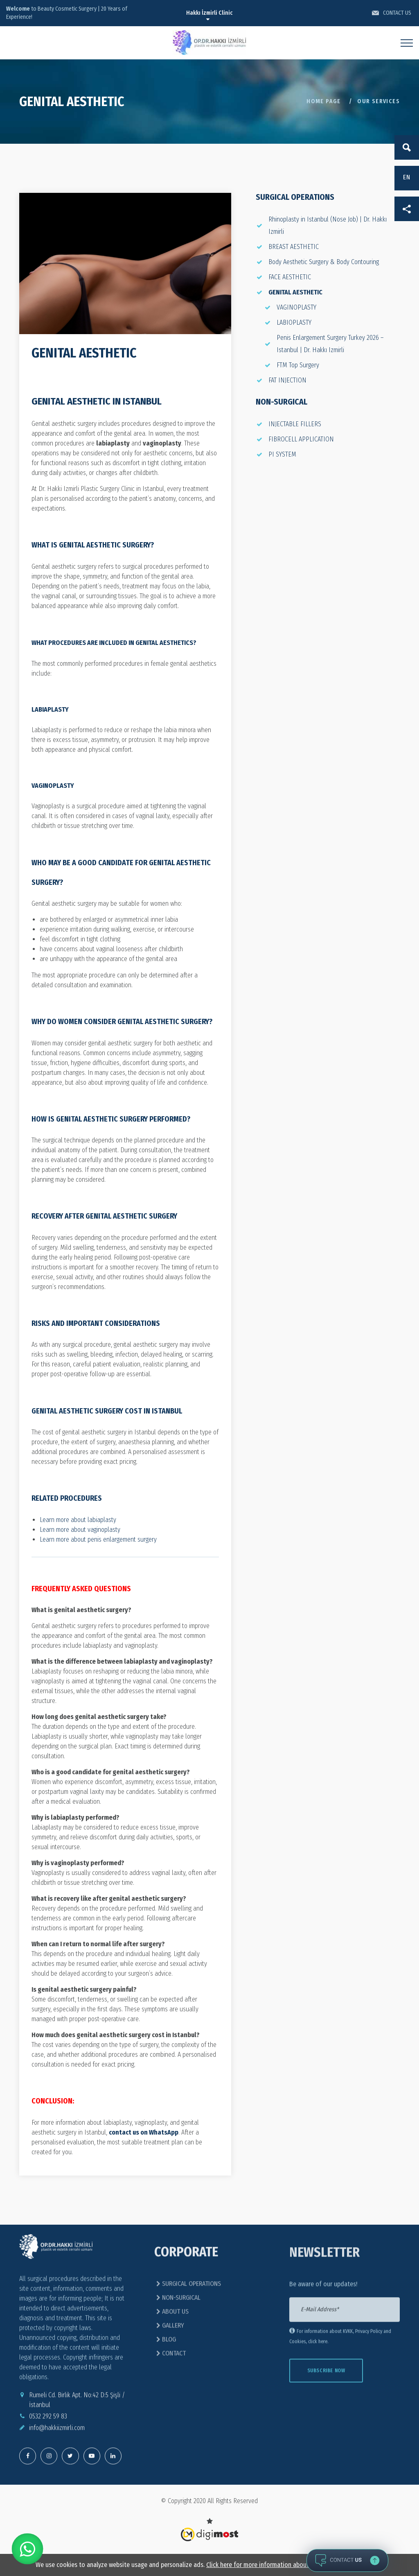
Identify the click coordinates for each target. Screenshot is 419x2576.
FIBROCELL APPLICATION (301, 439)
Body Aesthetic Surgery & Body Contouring (323, 262)
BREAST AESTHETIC (293, 247)
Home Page (323, 101)
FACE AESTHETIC (289, 277)
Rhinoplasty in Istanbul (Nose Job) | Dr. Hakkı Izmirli (327, 225)
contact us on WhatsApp (143, 2132)
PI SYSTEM (282, 454)
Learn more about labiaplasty (78, 1520)
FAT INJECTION (287, 380)
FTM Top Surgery (298, 365)
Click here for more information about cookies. (269, 2565)
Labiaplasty (50, 709)
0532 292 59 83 (48, 2424)
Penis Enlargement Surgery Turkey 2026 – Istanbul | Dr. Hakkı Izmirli (330, 344)
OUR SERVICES (378, 101)
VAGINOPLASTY (296, 307)
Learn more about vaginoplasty (80, 1529)
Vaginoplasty (53, 785)
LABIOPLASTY (294, 322)
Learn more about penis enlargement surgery (98, 1539)
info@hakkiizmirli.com (57, 2435)
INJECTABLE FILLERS (294, 424)
